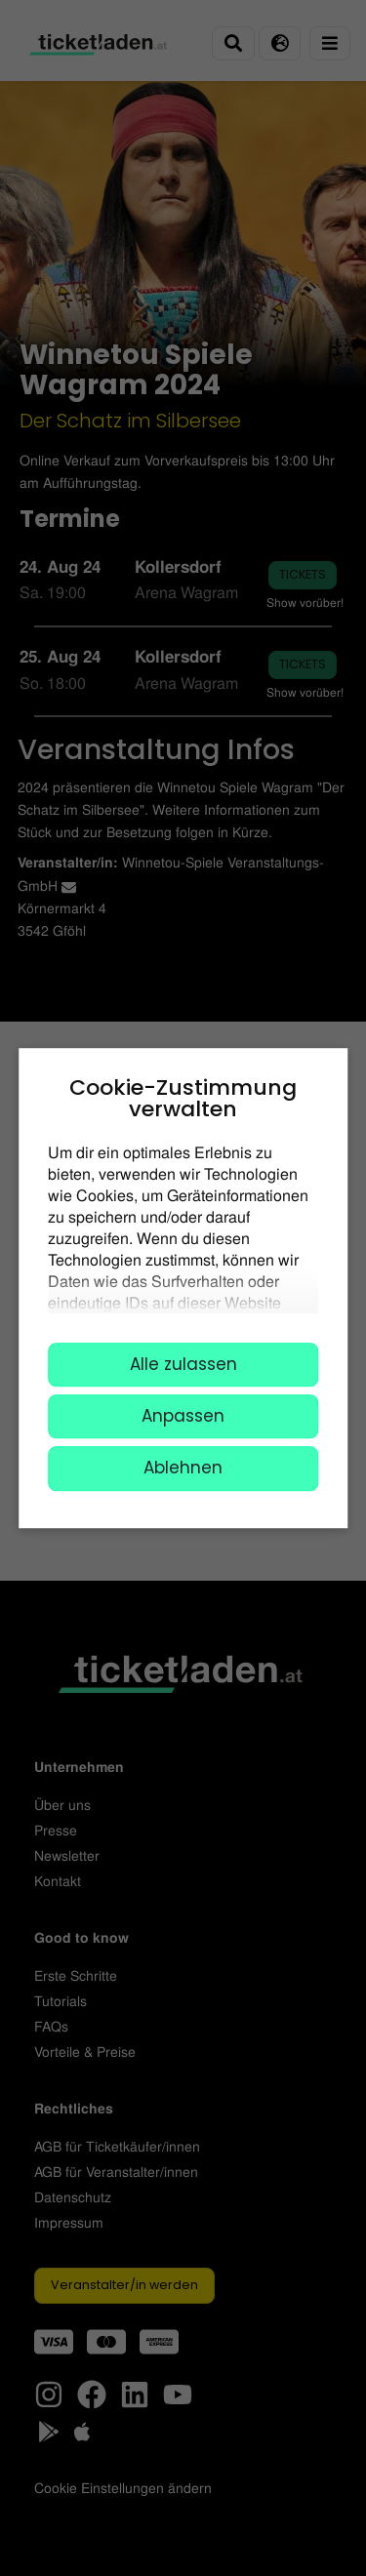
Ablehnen (183, 1468)
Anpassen (183, 1416)
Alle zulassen (183, 1364)
